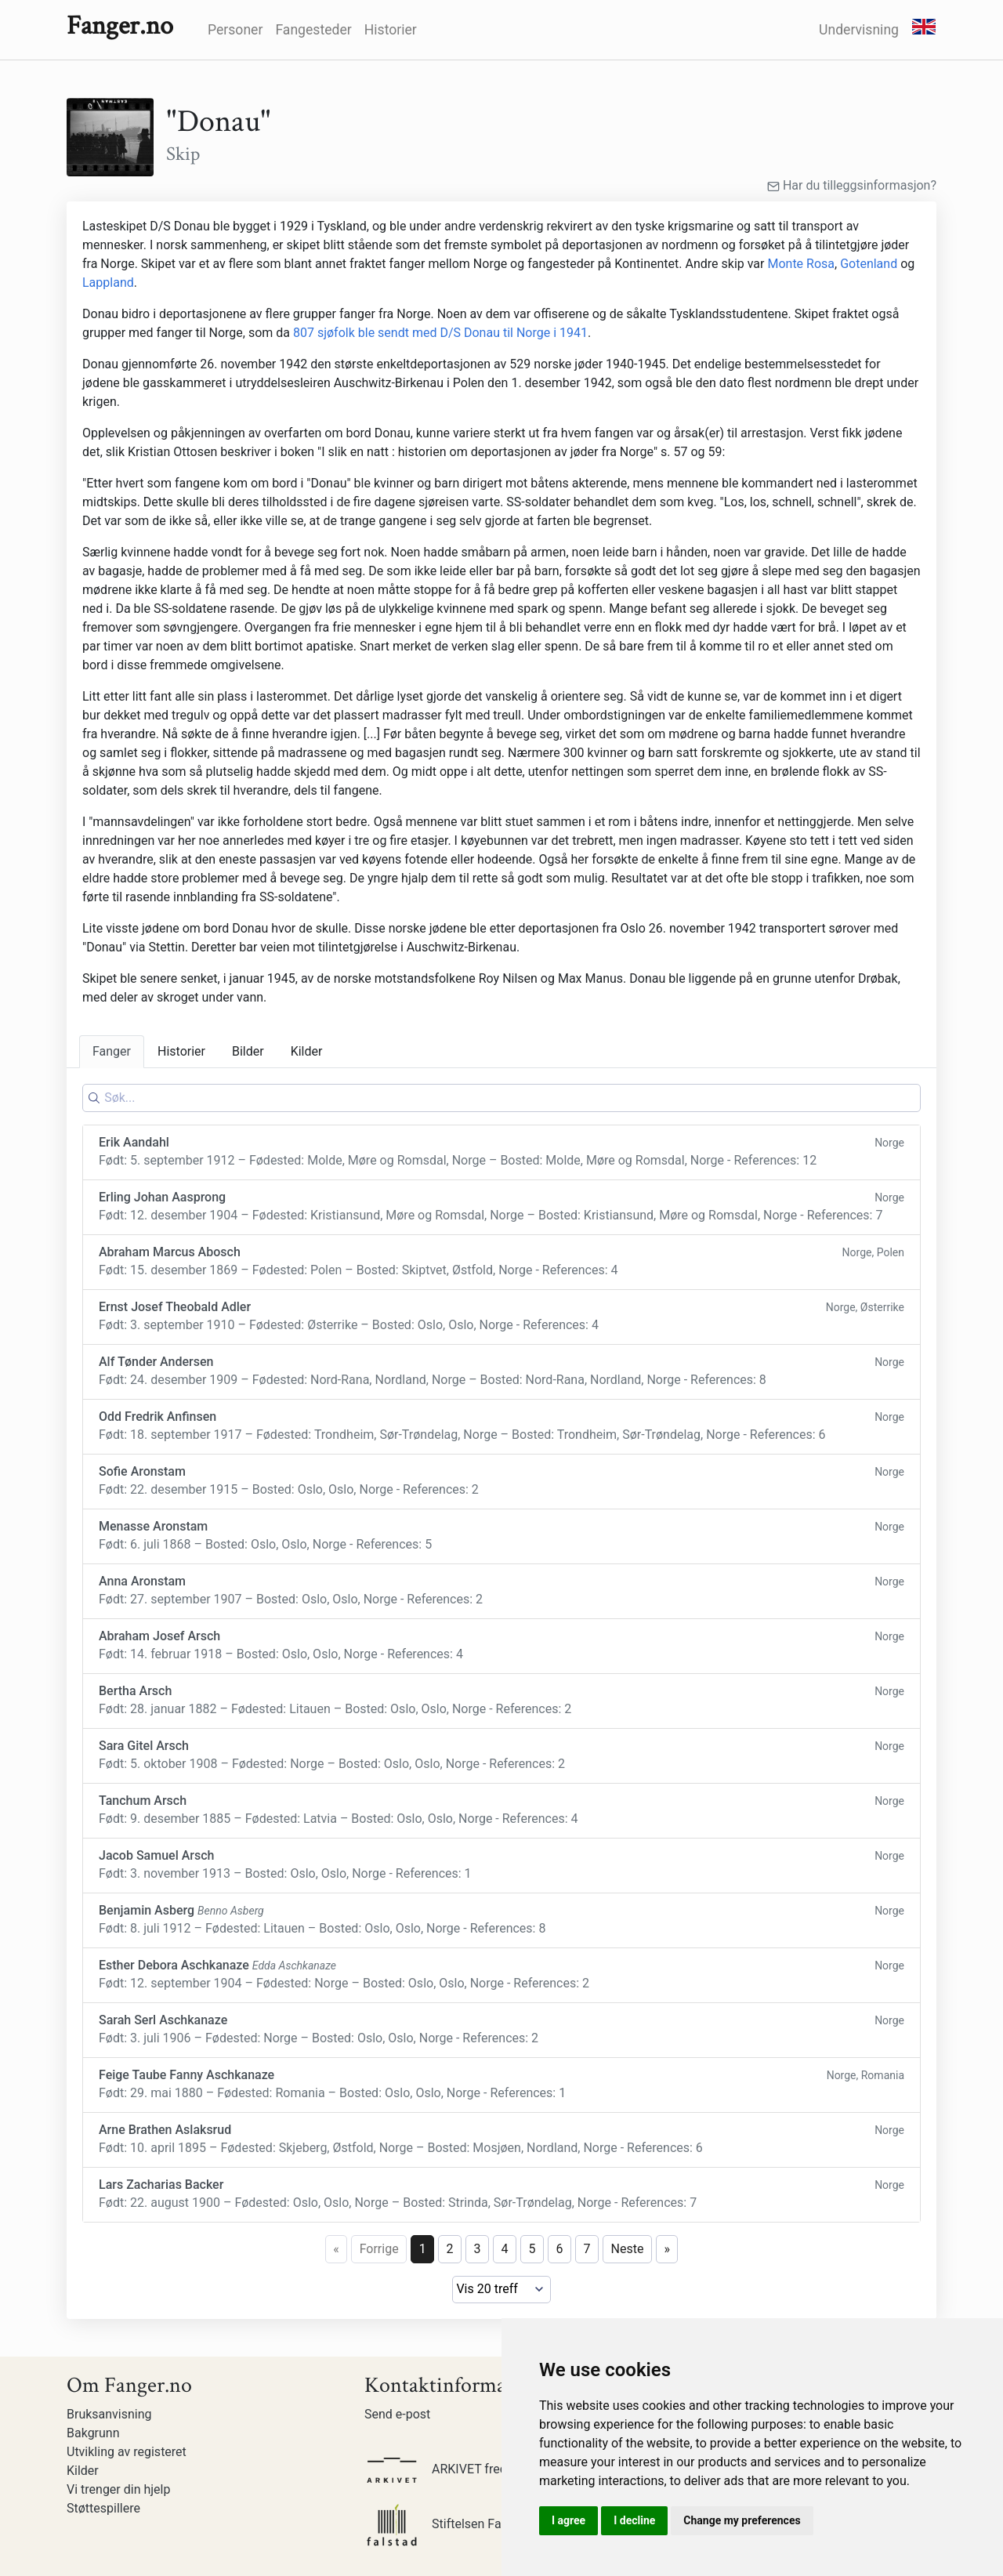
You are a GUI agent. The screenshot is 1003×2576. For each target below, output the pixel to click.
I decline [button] (634, 2520)
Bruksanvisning (109, 2414)
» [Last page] (667, 2248)
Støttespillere (103, 2508)
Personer (235, 30)
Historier (390, 30)
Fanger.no (120, 26)
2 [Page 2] (450, 2248)
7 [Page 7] (587, 2248)
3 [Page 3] (477, 2248)
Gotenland (868, 263)
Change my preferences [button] (741, 2520)
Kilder (83, 2470)
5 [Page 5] (532, 2248)
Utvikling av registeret (126, 2451)
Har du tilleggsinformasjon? (851, 185)
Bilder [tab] (248, 1051)
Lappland (108, 282)
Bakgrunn (93, 2433)
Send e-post (397, 2414)
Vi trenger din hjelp (118, 2489)
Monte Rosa (801, 263)
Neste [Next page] (627, 2248)
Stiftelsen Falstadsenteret (469, 2523)
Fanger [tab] (111, 1051)
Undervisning (859, 30)
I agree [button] (568, 2520)
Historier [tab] (181, 1051)
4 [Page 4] (505, 2248)
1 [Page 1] (422, 2248)
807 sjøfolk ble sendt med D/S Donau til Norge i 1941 (440, 332)
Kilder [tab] (307, 1051)
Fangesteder (313, 30)
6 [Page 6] (559, 2248)
